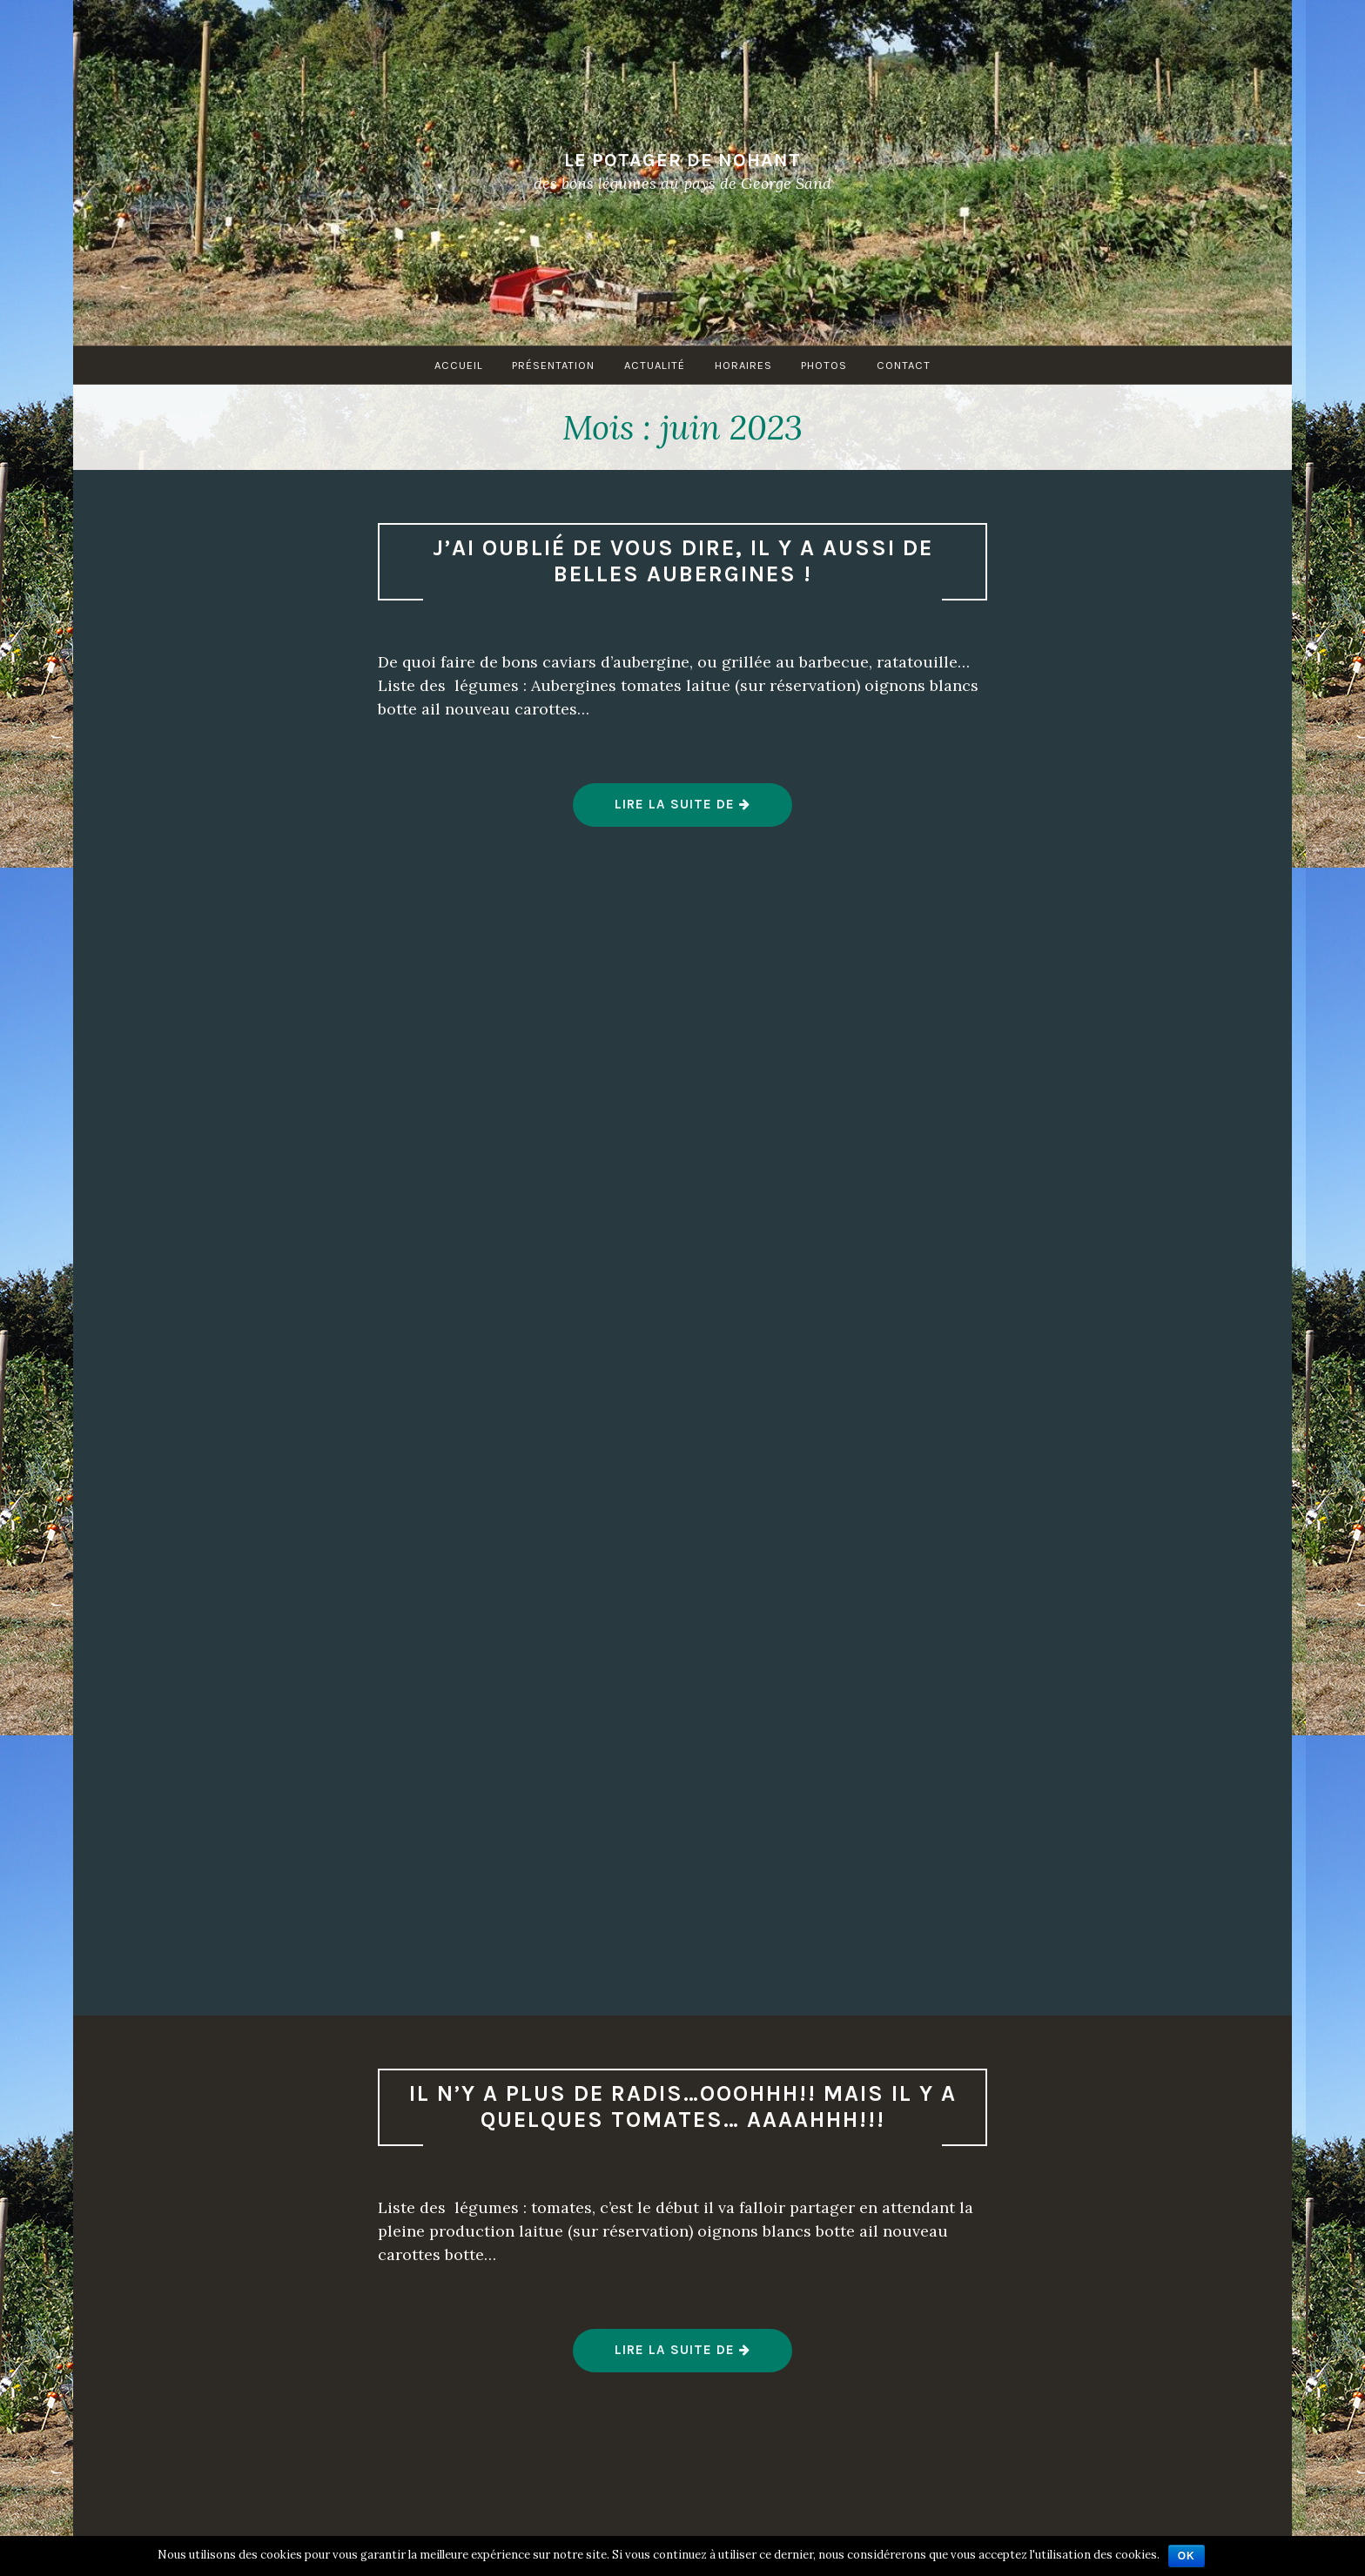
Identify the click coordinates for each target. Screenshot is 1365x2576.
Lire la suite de (682, 811)
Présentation (553, 365)
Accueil (458, 365)
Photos (825, 365)
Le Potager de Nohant (682, 159)
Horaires (743, 365)
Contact (904, 365)
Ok (1186, 2556)
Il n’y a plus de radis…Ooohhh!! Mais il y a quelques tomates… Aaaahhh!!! (683, 2107)
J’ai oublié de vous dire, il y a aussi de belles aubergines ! (683, 561)
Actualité (654, 365)
